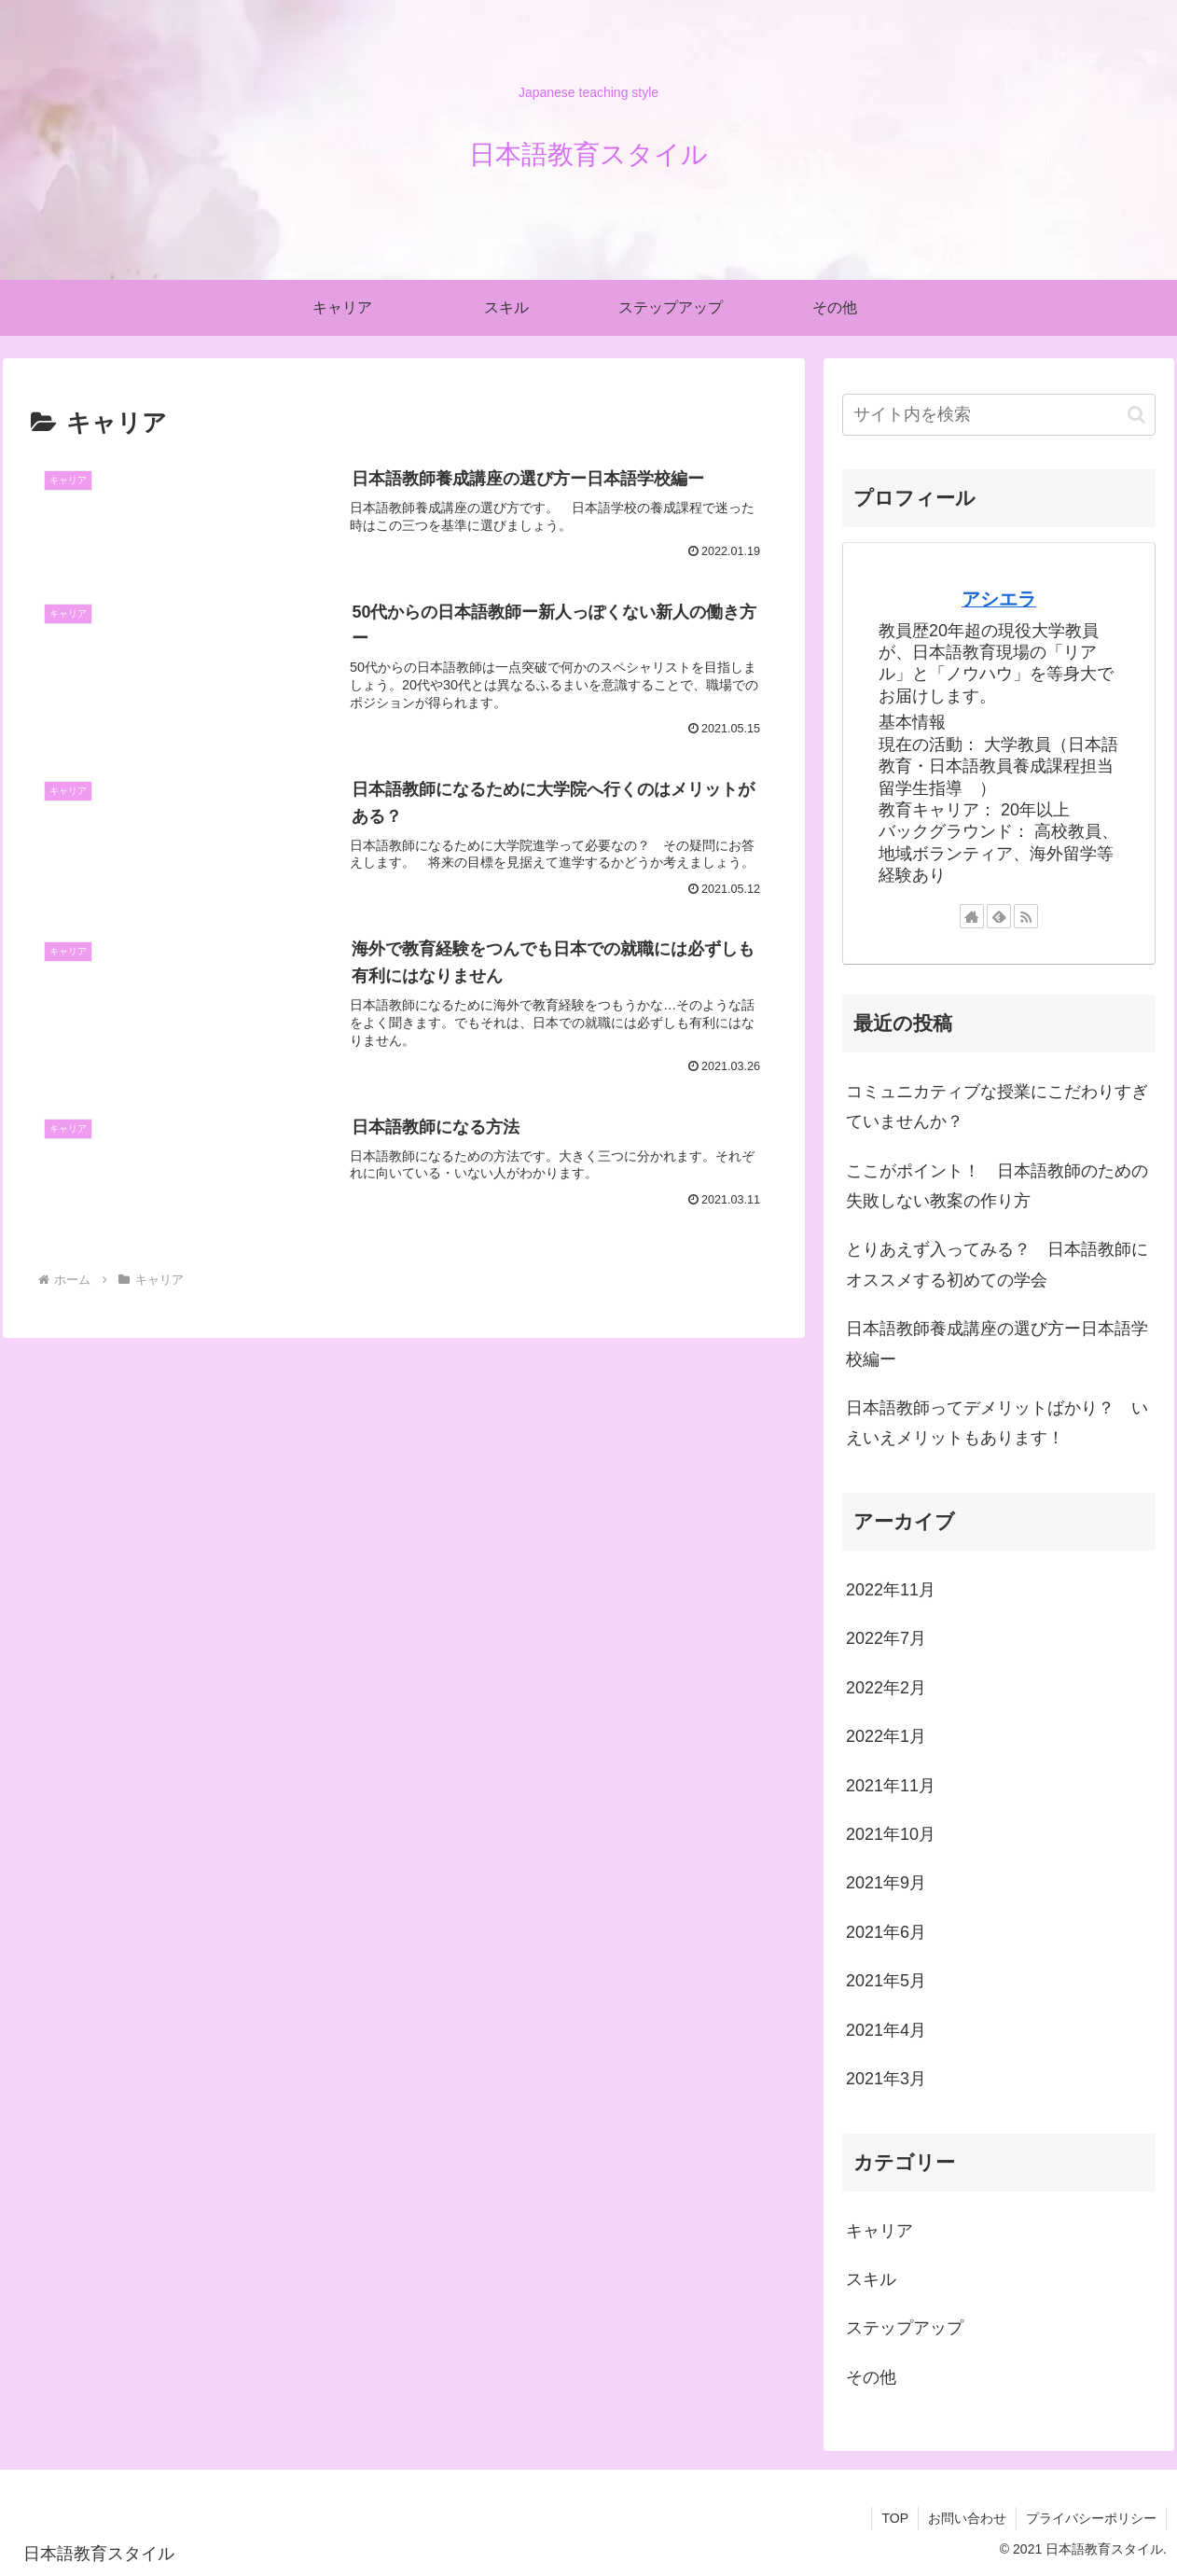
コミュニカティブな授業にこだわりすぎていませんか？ (997, 1106)
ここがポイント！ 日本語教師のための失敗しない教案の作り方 (997, 1186)
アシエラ (999, 599)
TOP (894, 2518)
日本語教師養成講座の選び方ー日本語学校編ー (997, 1343)
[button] (1136, 414)
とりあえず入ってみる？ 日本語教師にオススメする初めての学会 (997, 1264)
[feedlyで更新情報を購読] (999, 916)
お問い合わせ (967, 2518)
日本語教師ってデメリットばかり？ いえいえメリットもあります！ (997, 1423)
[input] (999, 415)
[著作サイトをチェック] (972, 916)
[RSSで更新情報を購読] (1026, 916)
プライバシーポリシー (1091, 2518)
